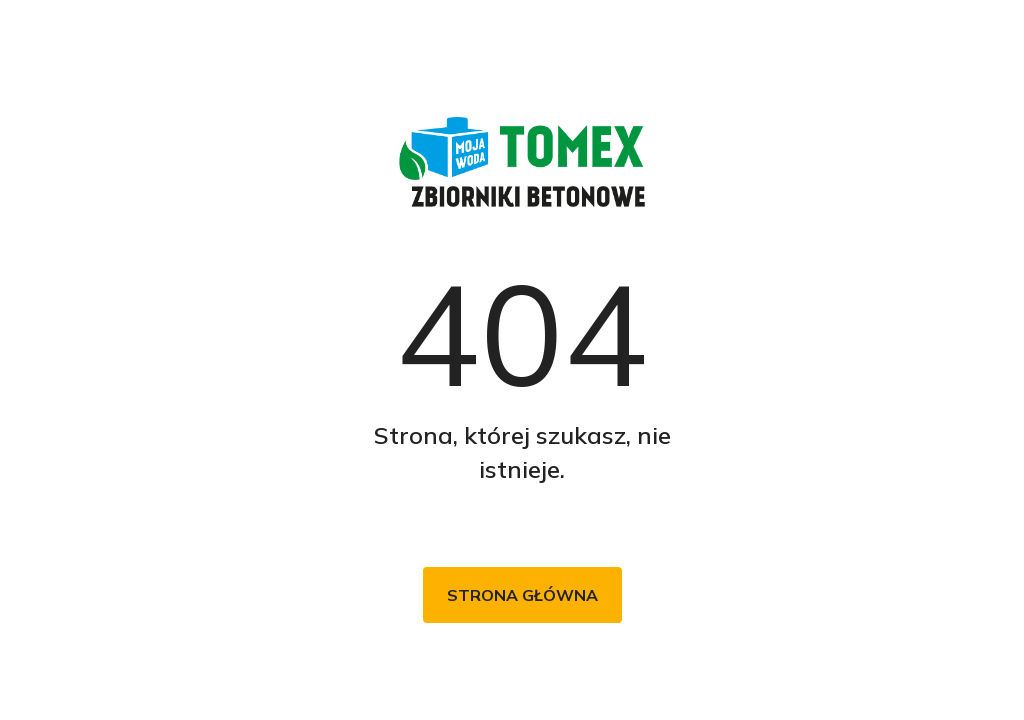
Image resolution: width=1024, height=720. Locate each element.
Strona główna (522, 595)
